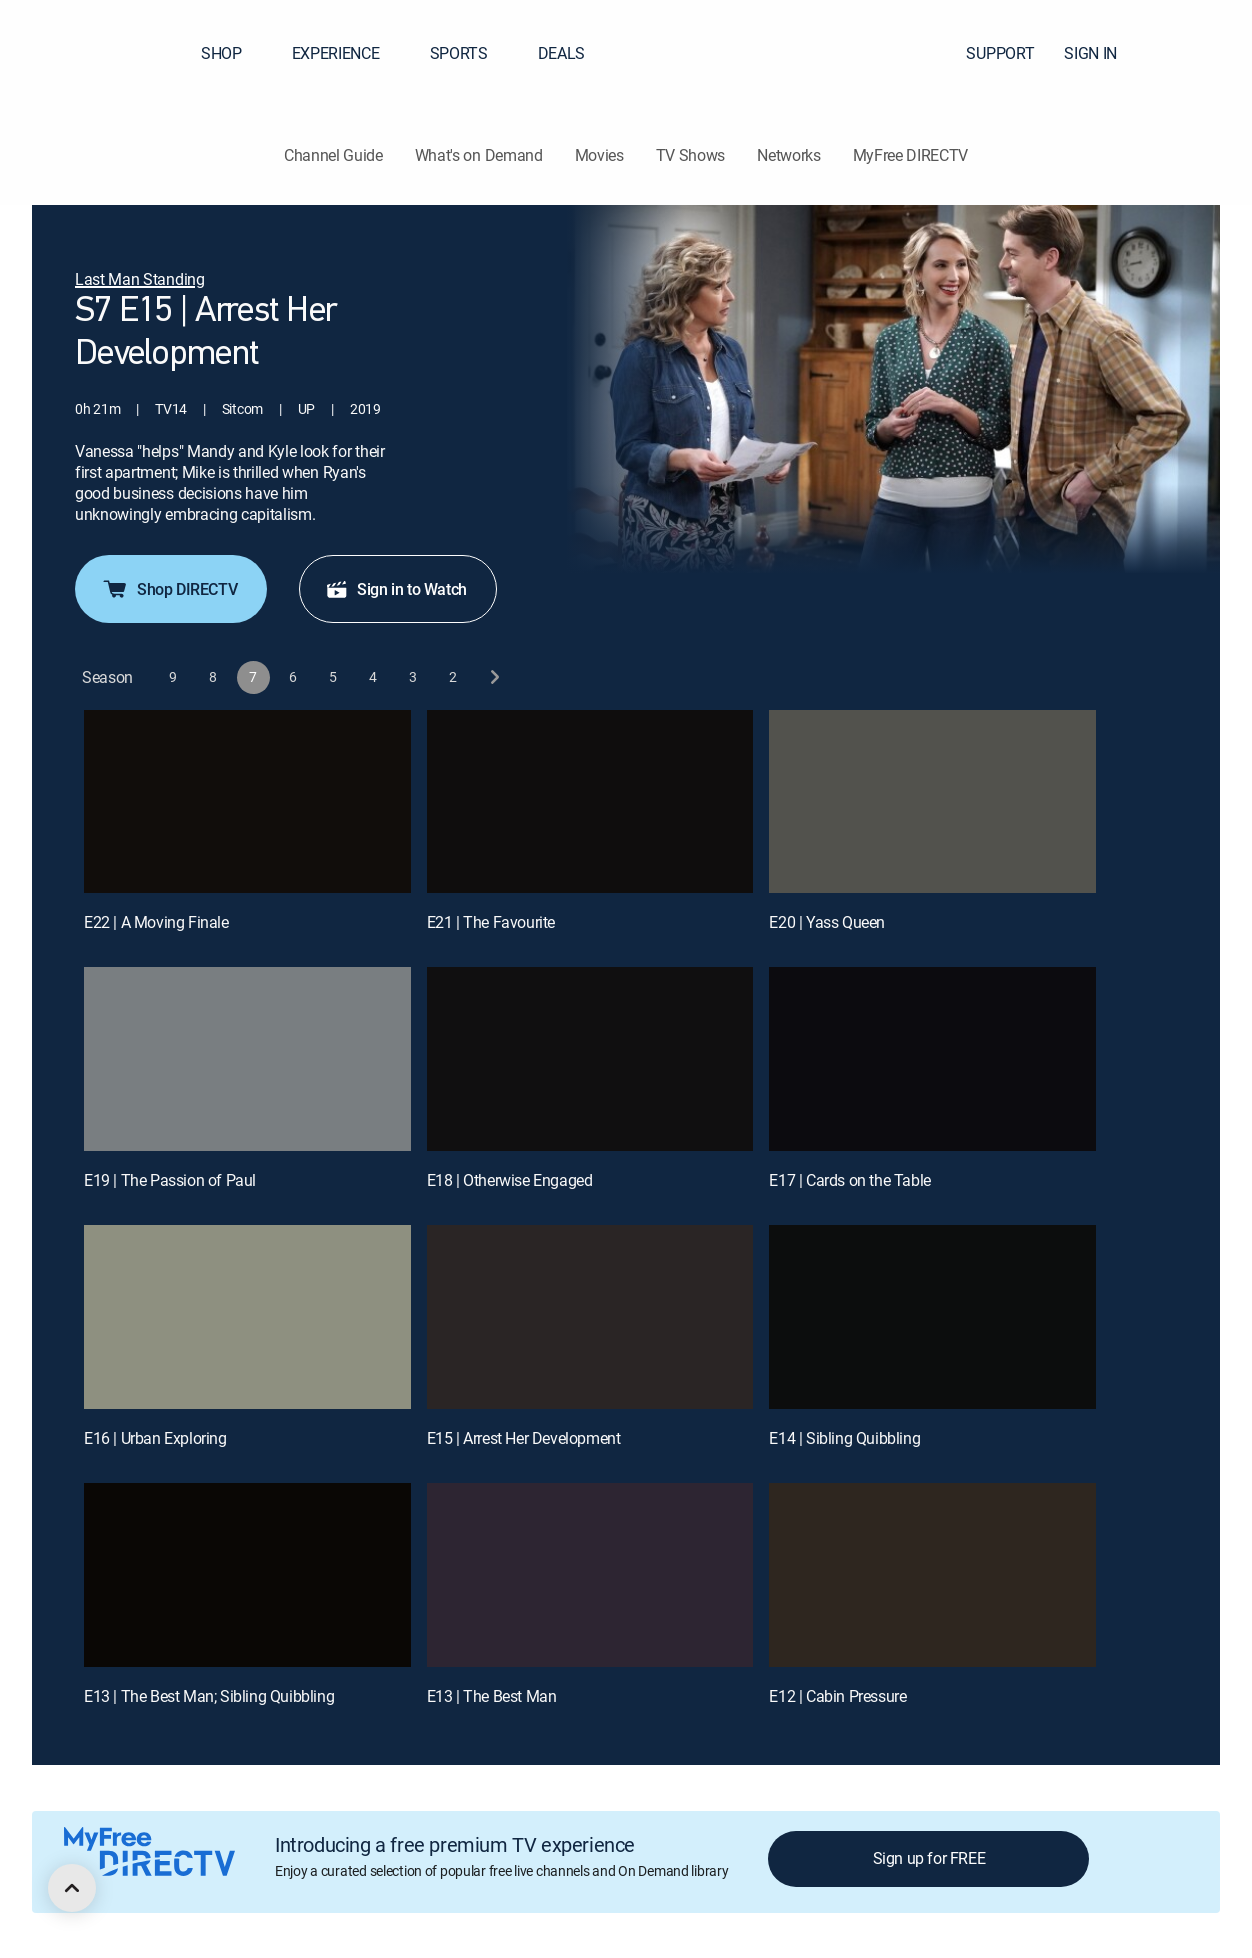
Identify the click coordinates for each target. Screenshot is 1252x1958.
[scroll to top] (72, 1888)
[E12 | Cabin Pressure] (932, 1575)
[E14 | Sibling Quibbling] (932, 1317)
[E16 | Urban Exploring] (247, 1317)
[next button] (493, 677)
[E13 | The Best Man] (590, 1575)
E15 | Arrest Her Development (524, 1438)
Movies (599, 155)
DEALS (561, 53)
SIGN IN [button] (1102, 53)
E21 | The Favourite (491, 922)
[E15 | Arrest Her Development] (590, 1317)
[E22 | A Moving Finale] (247, 802)
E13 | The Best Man (492, 1696)
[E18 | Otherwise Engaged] (590, 1059)
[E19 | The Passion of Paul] (247, 1059)
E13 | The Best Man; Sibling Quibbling (209, 1696)
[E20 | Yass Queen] (932, 802)
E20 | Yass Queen (827, 922)
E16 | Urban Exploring (155, 1438)
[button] (1201, 53)
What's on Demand (479, 155)
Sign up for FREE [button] (929, 1858)
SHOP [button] (233, 53)
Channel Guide (333, 155)
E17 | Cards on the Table (849, 1180)
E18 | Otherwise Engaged (510, 1180)
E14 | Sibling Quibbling (844, 1438)
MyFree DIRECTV (911, 155)
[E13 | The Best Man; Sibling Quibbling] (247, 1575)
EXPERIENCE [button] (348, 53)
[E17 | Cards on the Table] (932, 1059)
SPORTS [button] (471, 53)
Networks (788, 155)
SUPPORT (1000, 53)
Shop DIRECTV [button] (169, 589)
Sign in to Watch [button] (396, 589)
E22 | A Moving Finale (156, 922)
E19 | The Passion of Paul (170, 1180)
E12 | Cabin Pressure (837, 1696)
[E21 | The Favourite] (590, 802)
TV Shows (690, 155)
